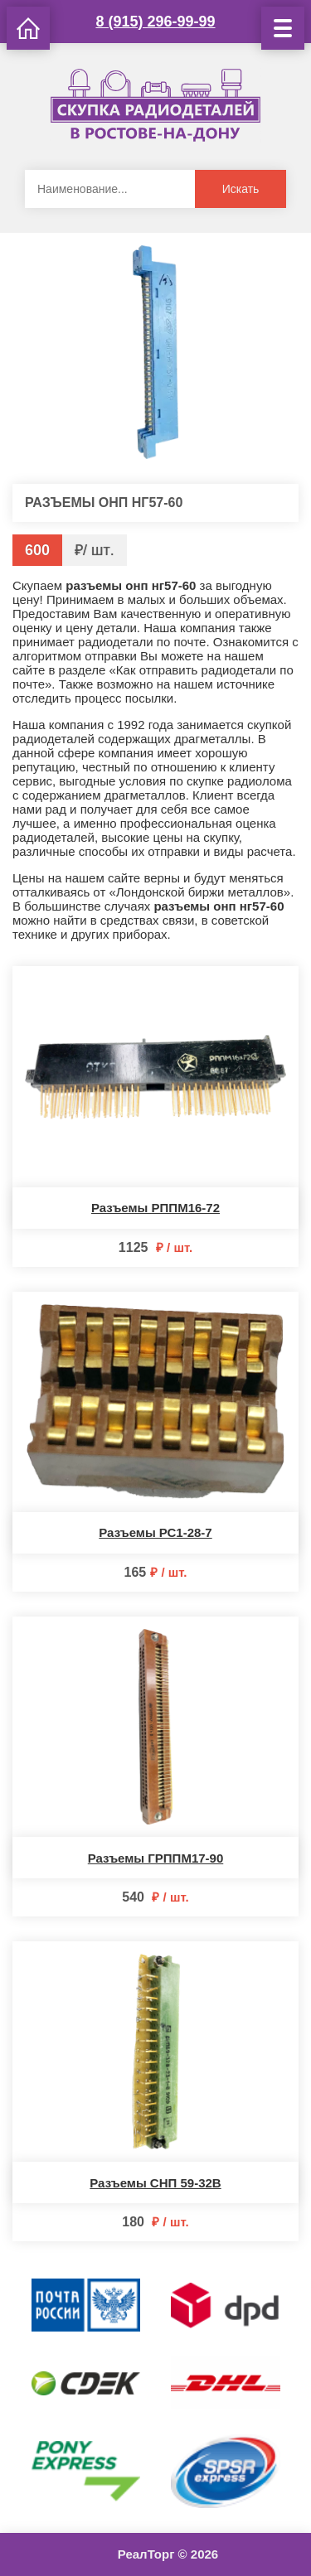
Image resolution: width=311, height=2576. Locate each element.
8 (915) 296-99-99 (155, 21)
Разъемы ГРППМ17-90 (156, 1858)
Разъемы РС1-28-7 (155, 1532)
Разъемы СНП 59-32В (155, 2183)
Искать (241, 189)
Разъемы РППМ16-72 (155, 1208)
